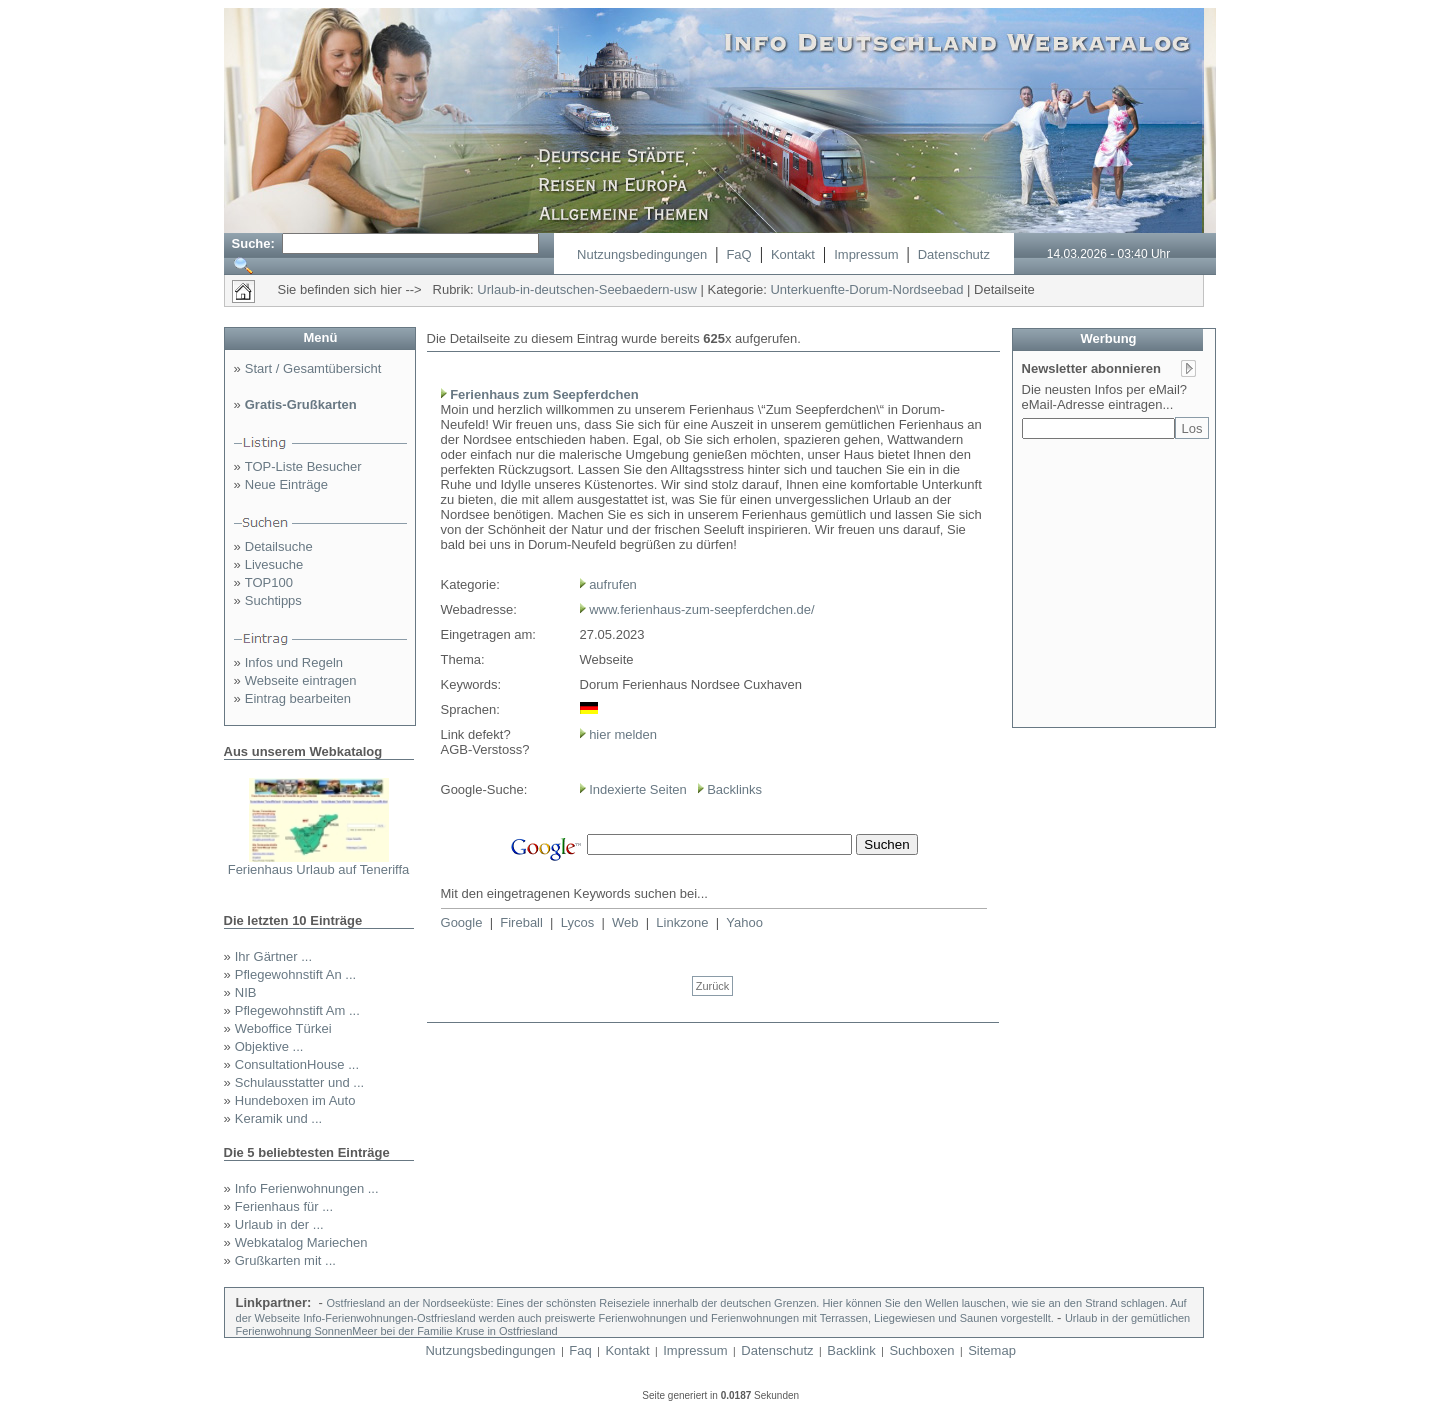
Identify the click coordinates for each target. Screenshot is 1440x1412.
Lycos (577, 922)
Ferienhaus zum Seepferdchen (544, 394)
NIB (246, 992)
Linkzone (682, 922)
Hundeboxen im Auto (295, 1100)
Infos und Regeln (294, 662)
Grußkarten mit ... (285, 1260)
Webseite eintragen (301, 680)
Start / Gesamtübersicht (313, 368)
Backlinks (734, 789)
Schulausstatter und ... (299, 1082)
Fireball (521, 922)
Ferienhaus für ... (284, 1206)
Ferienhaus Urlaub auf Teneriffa (319, 869)
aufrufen (613, 584)
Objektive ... (269, 1046)
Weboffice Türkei (283, 1028)
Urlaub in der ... (279, 1224)
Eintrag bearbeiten (298, 698)
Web (625, 922)
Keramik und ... (278, 1118)
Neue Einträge (286, 484)
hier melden (622, 734)
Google (462, 922)
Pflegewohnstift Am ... (297, 1010)
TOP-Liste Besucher (303, 466)
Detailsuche (279, 546)
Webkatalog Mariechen (301, 1242)
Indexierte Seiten (638, 789)
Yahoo (744, 922)
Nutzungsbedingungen (642, 254)
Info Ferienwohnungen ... (307, 1188)
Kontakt (793, 254)
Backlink (851, 1350)
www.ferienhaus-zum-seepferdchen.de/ (701, 609)
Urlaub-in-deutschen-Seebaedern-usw (587, 289)
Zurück (713, 986)
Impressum (866, 254)
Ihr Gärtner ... (273, 956)
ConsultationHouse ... (297, 1064)
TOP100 (269, 582)
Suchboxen (921, 1350)
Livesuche (274, 564)
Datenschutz (954, 254)
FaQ (738, 254)
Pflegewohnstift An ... (295, 974)
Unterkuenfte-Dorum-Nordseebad (866, 289)
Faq (580, 1350)
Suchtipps (273, 600)
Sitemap (992, 1350)
